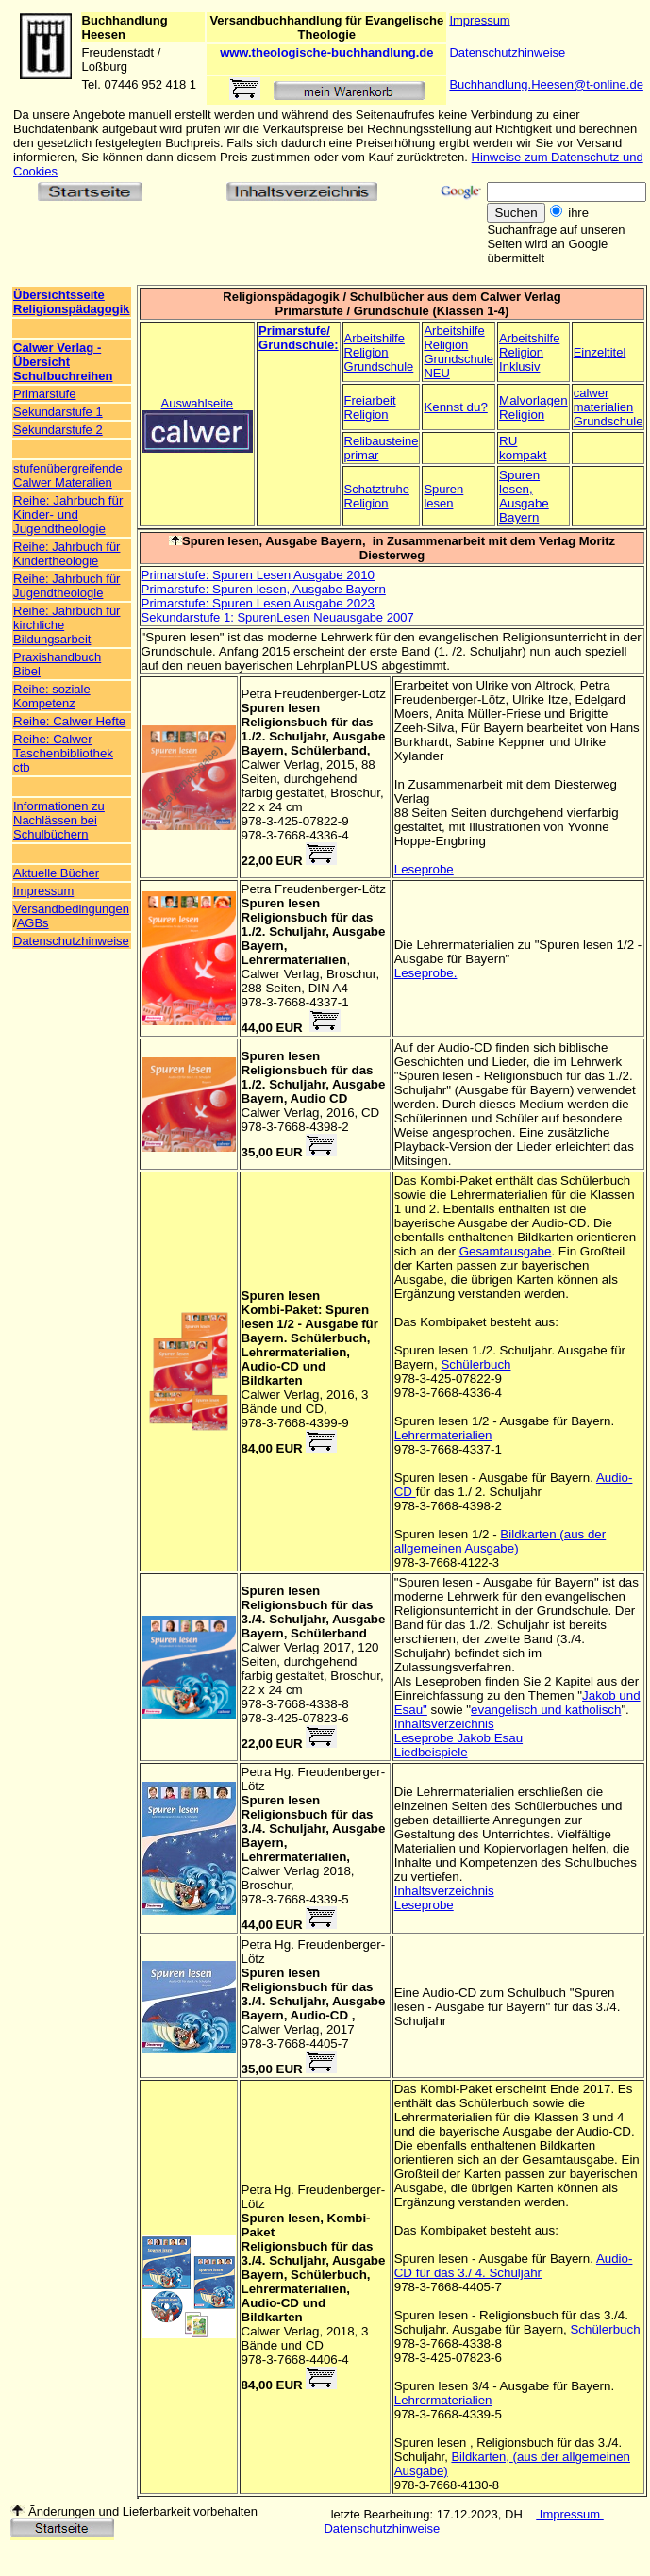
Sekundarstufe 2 (58, 430)
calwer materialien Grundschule (608, 407)
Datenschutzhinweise (507, 52)
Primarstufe (44, 394)
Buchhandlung (125, 20)
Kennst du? (455, 407)
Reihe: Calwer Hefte (69, 721)
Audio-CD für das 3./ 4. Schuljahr (513, 2266)
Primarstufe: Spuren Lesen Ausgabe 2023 (258, 603)
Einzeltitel (600, 352)
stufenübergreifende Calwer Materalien (68, 475)
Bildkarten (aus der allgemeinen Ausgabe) (500, 1541)
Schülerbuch (475, 1364)
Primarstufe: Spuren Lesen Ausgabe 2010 (258, 575)
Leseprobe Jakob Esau (458, 1738)
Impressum (479, 20)
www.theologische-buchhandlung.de (326, 52)
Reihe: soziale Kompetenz (52, 696)
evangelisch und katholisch (546, 1710)
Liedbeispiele (431, 1752)
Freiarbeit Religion (370, 407)
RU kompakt (522, 448)
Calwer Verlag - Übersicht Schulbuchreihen (62, 362)
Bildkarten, (481, 2457)
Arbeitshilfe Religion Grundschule (379, 352)
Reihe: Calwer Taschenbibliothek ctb (63, 753)
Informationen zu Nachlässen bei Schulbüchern (59, 820)
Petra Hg (267, 1772)
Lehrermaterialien (443, 1435)
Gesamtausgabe (505, 1251)
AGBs (33, 923)
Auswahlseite (196, 403)
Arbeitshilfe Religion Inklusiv (529, 352)
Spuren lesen (443, 496)
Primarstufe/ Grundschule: (298, 338)
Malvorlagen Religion (533, 407)
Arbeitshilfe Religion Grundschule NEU (458, 352)
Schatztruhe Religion (376, 496)
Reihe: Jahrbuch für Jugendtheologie (66, 586)
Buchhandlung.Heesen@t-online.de (545, 84)
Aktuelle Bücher (56, 873)
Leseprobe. (426, 973)
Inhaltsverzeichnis (444, 1724)
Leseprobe (424, 869)
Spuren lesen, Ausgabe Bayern (524, 496)
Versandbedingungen (71, 909)
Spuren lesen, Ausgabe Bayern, (275, 541)
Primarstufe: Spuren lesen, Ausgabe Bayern (264, 589)
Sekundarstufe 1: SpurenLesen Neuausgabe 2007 (278, 617)
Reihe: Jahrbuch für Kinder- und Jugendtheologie (68, 514)
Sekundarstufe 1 (58, 412)
